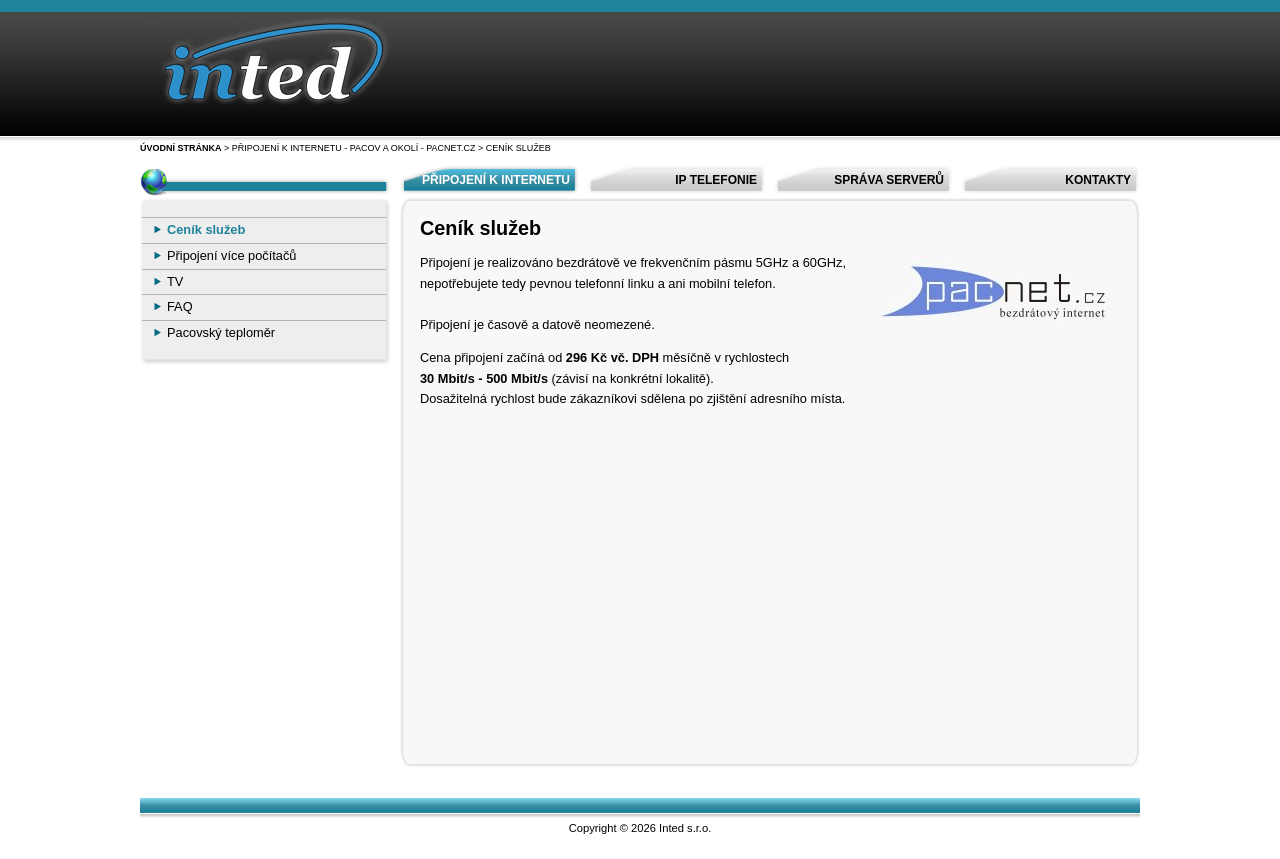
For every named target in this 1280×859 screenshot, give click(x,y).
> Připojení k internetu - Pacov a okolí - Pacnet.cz (349, 148)
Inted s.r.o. (685, 828)
